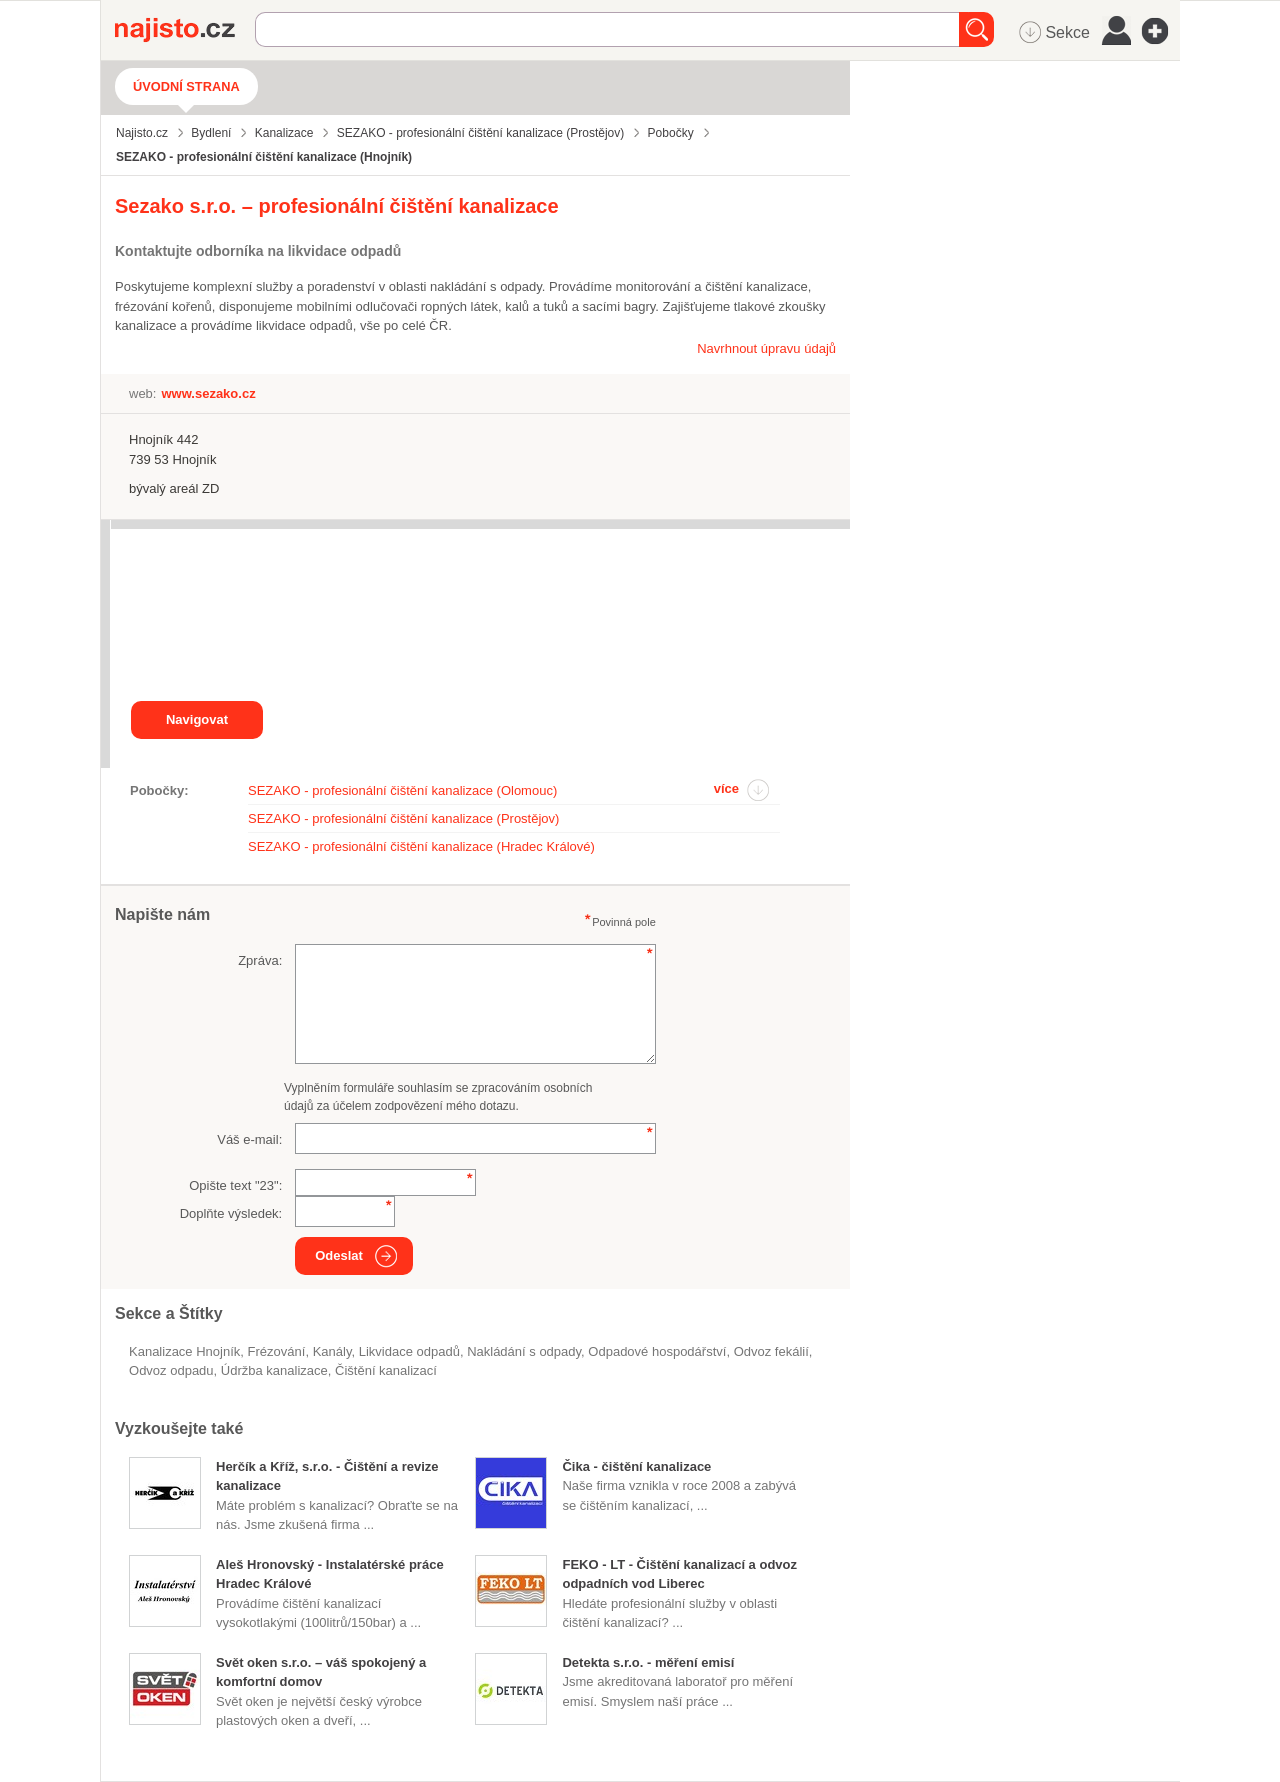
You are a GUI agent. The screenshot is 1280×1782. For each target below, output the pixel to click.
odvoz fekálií (771, 1351)
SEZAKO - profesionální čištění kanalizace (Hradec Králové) (421, 846)
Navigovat (197, 719)
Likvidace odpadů (409, 1351)
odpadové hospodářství (657, 1351)
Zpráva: (260, 960)
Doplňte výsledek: (231, 1213)
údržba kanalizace (274, 1370)
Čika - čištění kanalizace (636, 1466)
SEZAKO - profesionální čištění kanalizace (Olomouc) (402, 790)
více (726, 788)
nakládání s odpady (524, 1351)
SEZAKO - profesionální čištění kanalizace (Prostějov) (403, 818)
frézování (277, 1351)
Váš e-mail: (249, 1139)
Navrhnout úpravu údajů (766, 348)
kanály (332, 1351)
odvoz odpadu (171, 1370)
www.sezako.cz (208, 393)
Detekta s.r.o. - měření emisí (648, 1662)
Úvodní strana (186, 86)
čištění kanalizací (386, 1370)
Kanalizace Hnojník (184, 1351)
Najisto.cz (185, 30)
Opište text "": (235, 1185)
